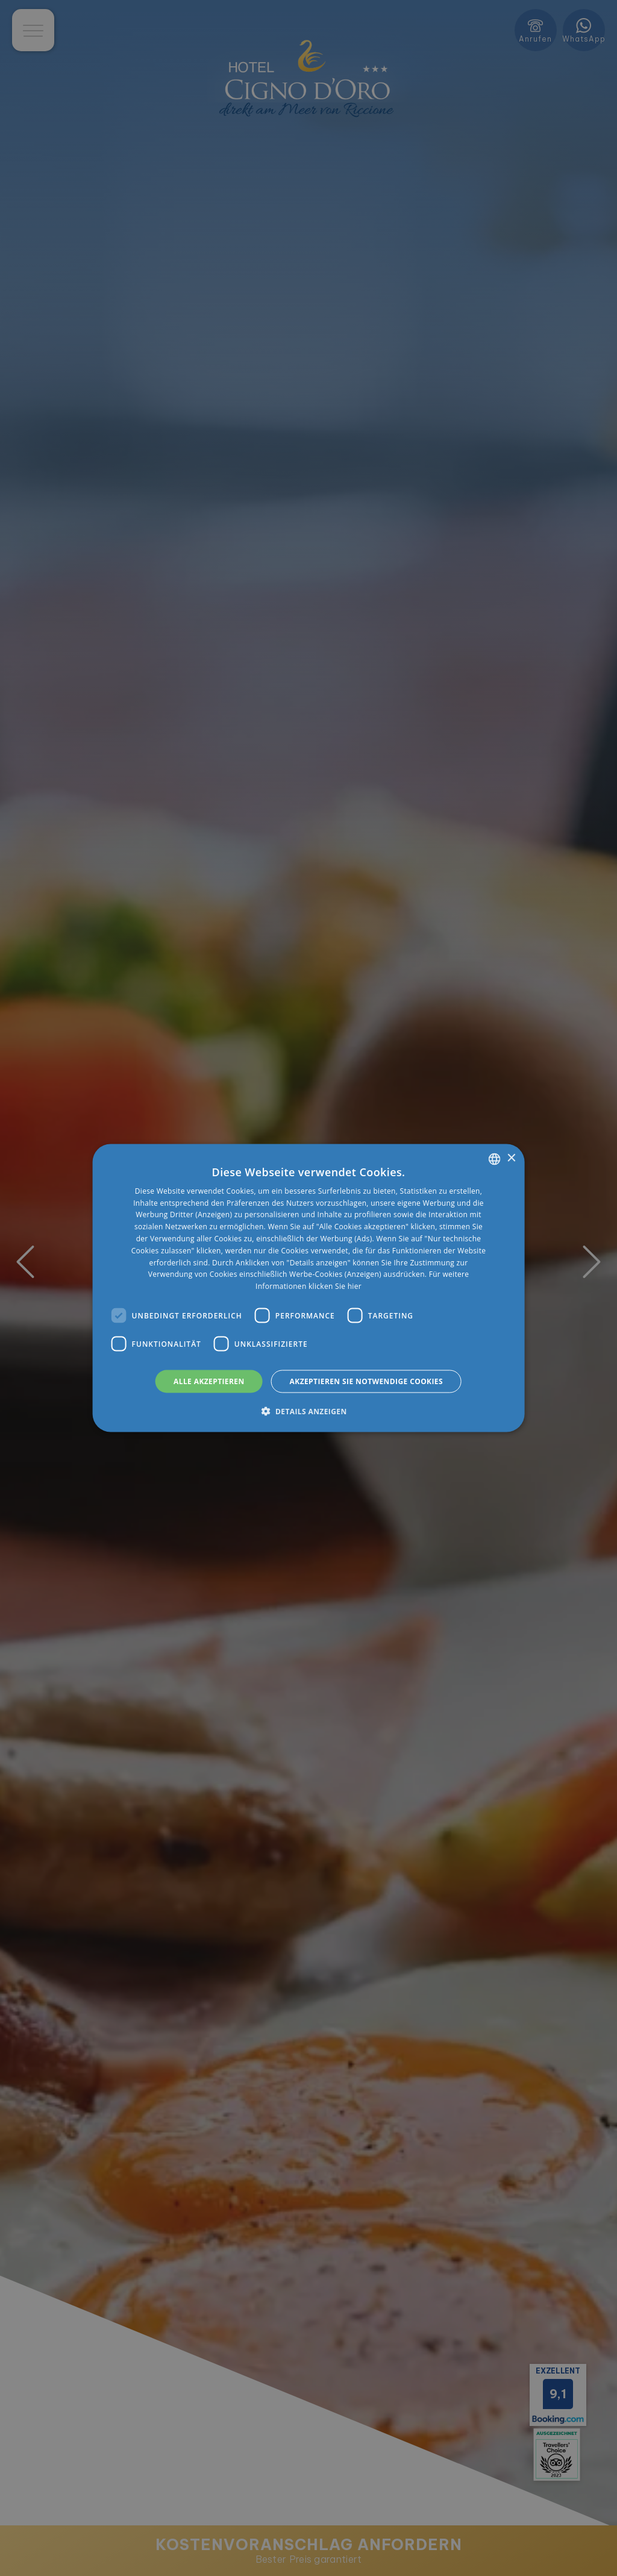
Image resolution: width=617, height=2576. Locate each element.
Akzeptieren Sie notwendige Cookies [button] (366, 1381)
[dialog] (309, 1288)
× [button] (510, 1158)
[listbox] (494, 1159)
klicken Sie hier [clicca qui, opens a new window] (335, 1286)
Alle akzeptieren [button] (209, 1381)
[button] (308, 1411)
